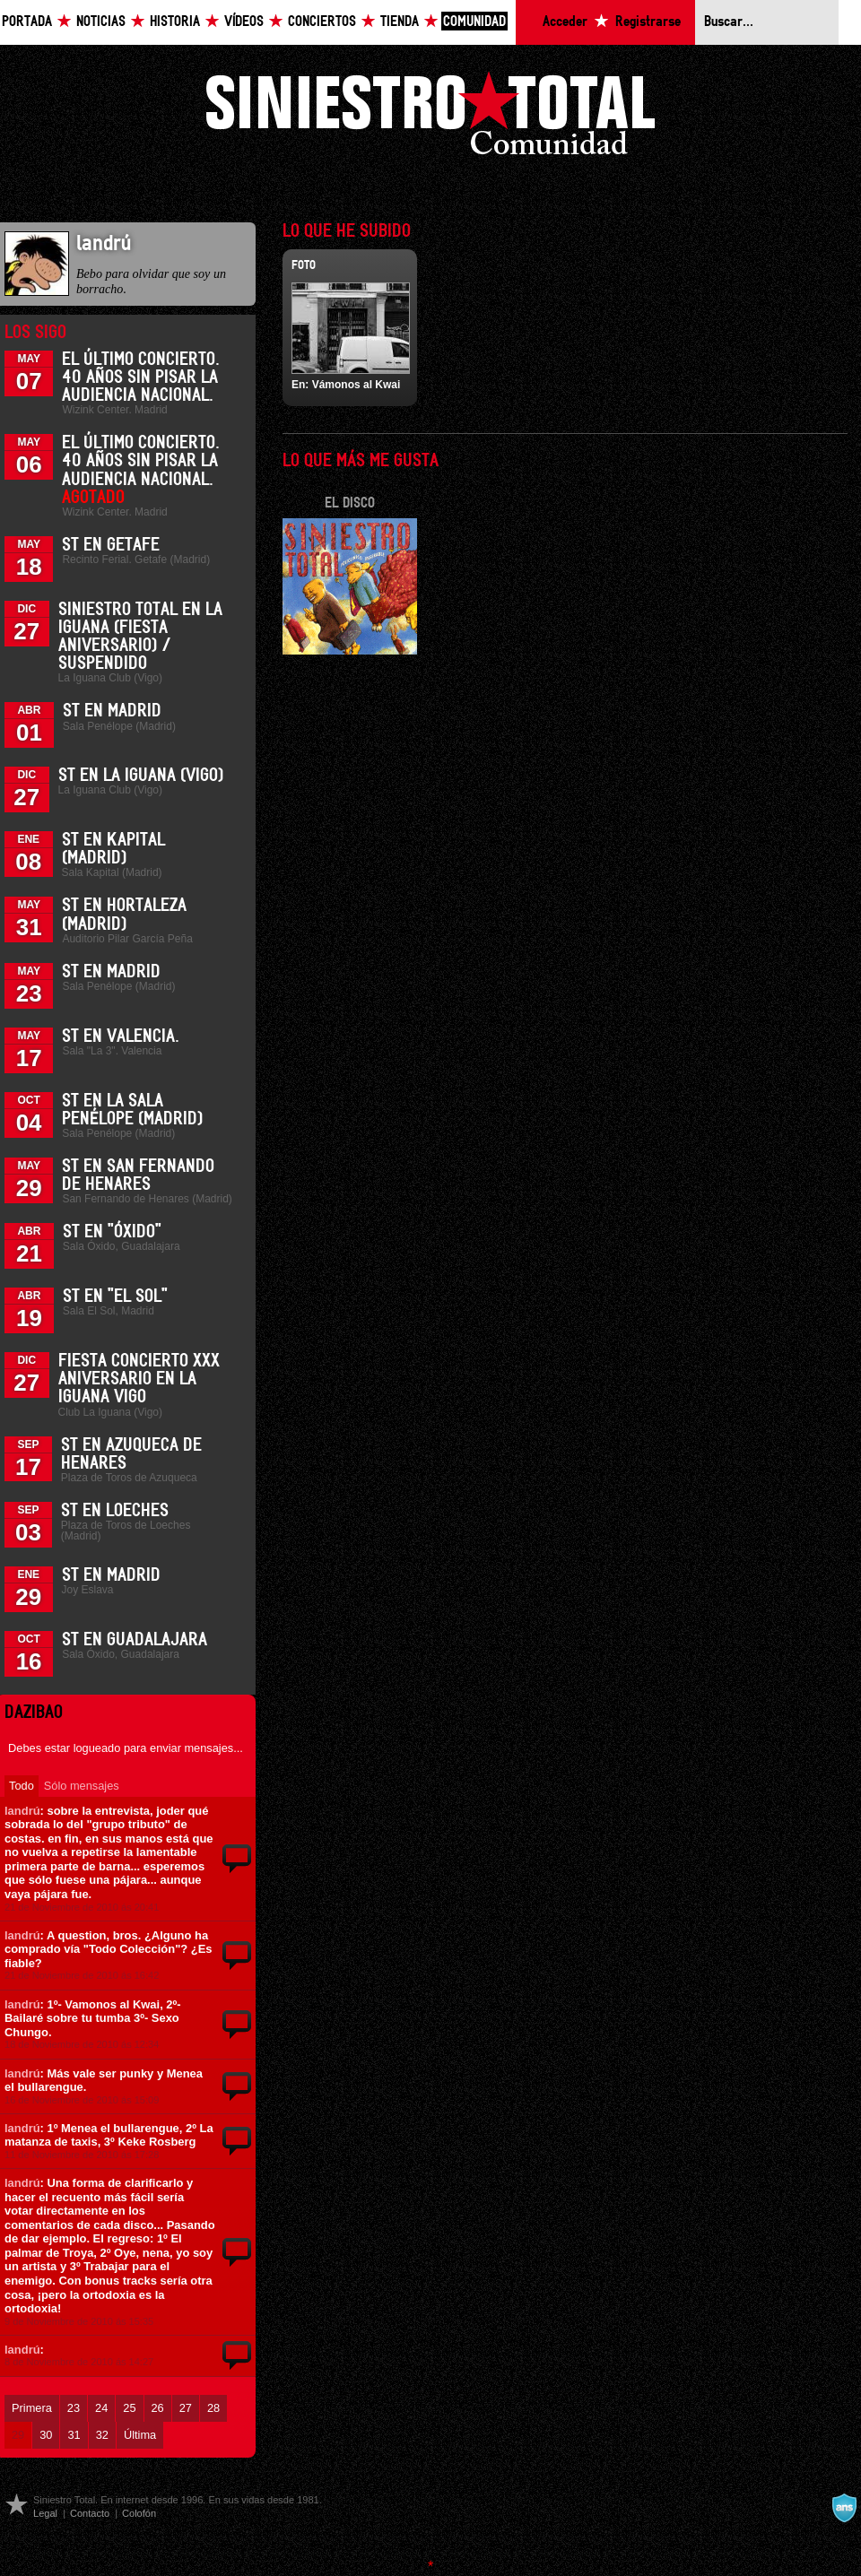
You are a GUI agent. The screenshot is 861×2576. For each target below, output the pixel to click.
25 (129, 2408)
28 (213, 2408)
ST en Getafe (111, 545)
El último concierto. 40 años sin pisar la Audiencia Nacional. (141, 377)
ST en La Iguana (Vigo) (140, 776)
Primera (32, 2408)
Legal (45, 2513)
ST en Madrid (112, 711)
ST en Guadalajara (134, 1640)
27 (185, 2408)
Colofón (139, 2513)
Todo (21, 1785)
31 (73, 2435)
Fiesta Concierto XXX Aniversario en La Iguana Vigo (139, 1379)
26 (158, 2408)
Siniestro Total (430, 118)
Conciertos (322, 22)
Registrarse (648, 22)
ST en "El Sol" (115, 1296)
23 (73, 2408)
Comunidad (474, 22)
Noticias (101, 22)
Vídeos (244, 22)
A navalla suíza (844, 2508)
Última (140, 2435)
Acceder (565, 22)
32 (102, 2435)
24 (101, 2408)
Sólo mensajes (81, 1785)
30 (45, 2435)
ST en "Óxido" (112, 1232)
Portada (27, 22)
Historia (175, 22)
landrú (22, 1810)
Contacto (89, 2513)
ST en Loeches (115, 1511)
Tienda (399, 22)
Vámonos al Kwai (356, 384)
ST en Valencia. (120, 1036)
